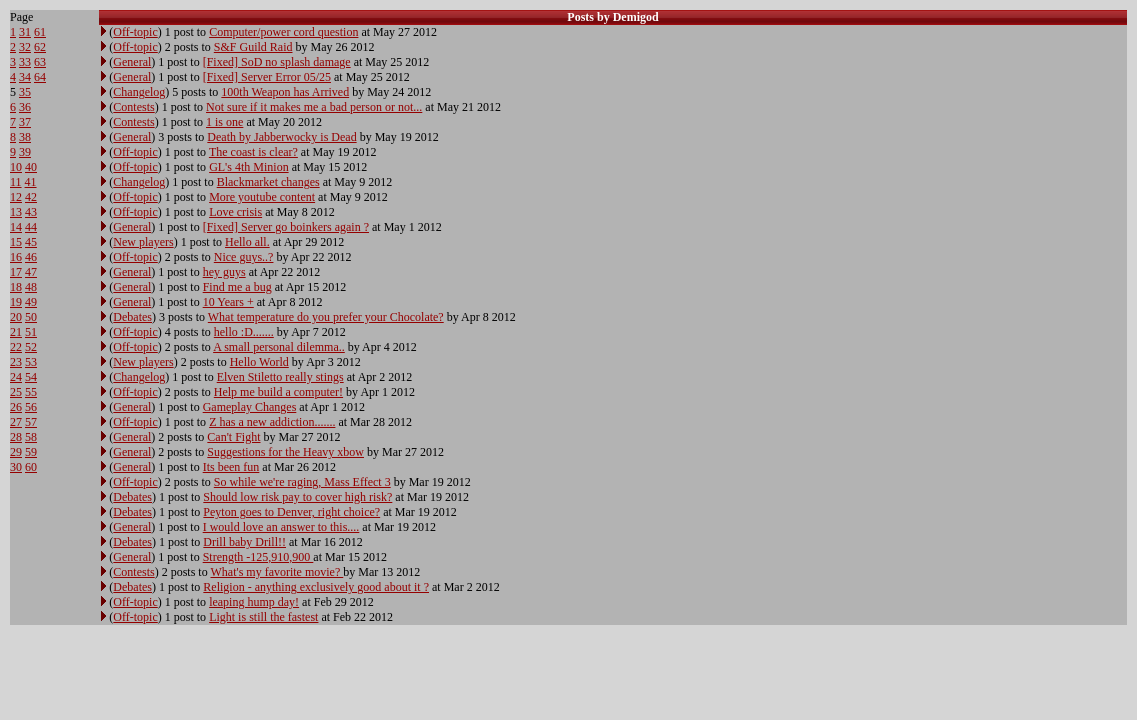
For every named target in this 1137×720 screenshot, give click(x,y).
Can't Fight (233, 437)
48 (31, 287)
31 (25, 32)
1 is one (224, 122)
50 (31, 317)
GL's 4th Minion (249, 167)
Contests (133, 107)
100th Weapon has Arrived (285, 92)
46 (31, 257)
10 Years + (228, 302)
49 (31, 302)
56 (31, 407)
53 (31, 362)
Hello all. (247, 242)
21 (16, 332)
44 (31, 227)
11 (16, 182)
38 (25, 137)
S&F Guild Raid (253, 47)
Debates (132, 317)
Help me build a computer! (278, 392)
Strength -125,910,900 (258, 557)
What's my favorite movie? (276, 572)
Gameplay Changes (250, 407)
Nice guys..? (244, 257)
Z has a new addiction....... (272, 422)
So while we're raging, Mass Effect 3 (302, 482)
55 (31, 392)
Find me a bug (237, 287)
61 (40, 32)
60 (31, 467)
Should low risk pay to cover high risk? (297, 497)
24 (16, 377)
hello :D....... (244, 332)
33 (25, 62)
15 (16, 242)
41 (31, 182)
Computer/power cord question (283, 32)
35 (25, 92)
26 (16, 407)
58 (31, 437)
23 (16, 362)
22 (16, 347)
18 (16, 287)
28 (16, 437)
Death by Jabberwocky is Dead (281, 137)
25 (16, 392)
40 (31, 167)
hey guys (224, 272)
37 (25, 122)
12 (16, 197)
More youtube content (262, 197)
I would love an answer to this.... (281, 527)
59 (31, 452)
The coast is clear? (253, 152)
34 (25, 77)
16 (16, 257)
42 (31, 197)
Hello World (259, 362)
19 (16, 302)
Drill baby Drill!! (244, 542)
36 (25, 107)
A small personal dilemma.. (279, 347)
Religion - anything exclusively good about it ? (316, 587)
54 (31, 377)
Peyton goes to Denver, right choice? (291, 512)
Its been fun (231, 467)
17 (16, 272)
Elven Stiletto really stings (280, 377)
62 (40, 47)
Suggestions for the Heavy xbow (285, 452)
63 (40, 62)
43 (31, 212)
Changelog (139, 92)
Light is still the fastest (263, 617)
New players (143, 242)
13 (16, 212)
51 (31, 332)
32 (25, 47)
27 (16, 422)
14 (16, 227)
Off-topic (135, 32)
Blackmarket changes (268, 182)
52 (31, 347)
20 (16, 317)
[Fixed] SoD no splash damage (277, 62)
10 (16, 167)
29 (16, 452)
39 (25, 152)
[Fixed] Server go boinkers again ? (286, 227)
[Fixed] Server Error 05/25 (267, 77)
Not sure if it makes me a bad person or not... (314, 107)
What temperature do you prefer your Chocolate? (326, 317)
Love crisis (235, 212)
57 (31, 422)
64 (40, 77)
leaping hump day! (254, 602)
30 (16, 467)
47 (31, 272)
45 (31, 242)
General (132, 62)
